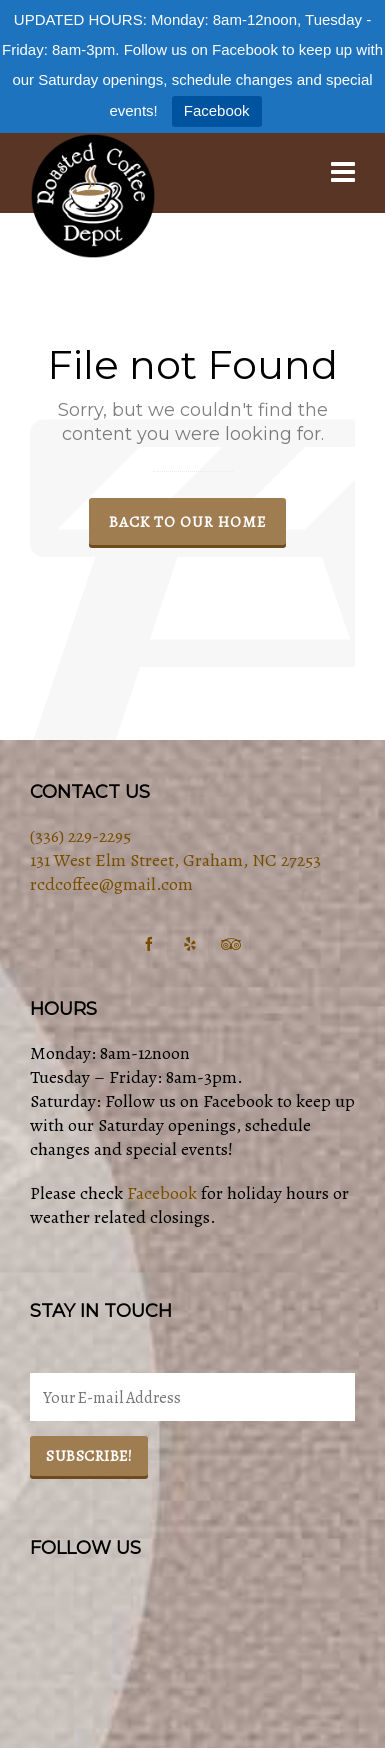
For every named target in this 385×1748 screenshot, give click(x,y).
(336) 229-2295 (80, 836)
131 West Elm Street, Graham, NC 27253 (175, 860)
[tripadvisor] (231, 944)
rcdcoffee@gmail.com (111, 884)
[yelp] (190, 944)
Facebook (217, 110)
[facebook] (149, 944)
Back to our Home (187, 521)
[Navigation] (343, 173)
